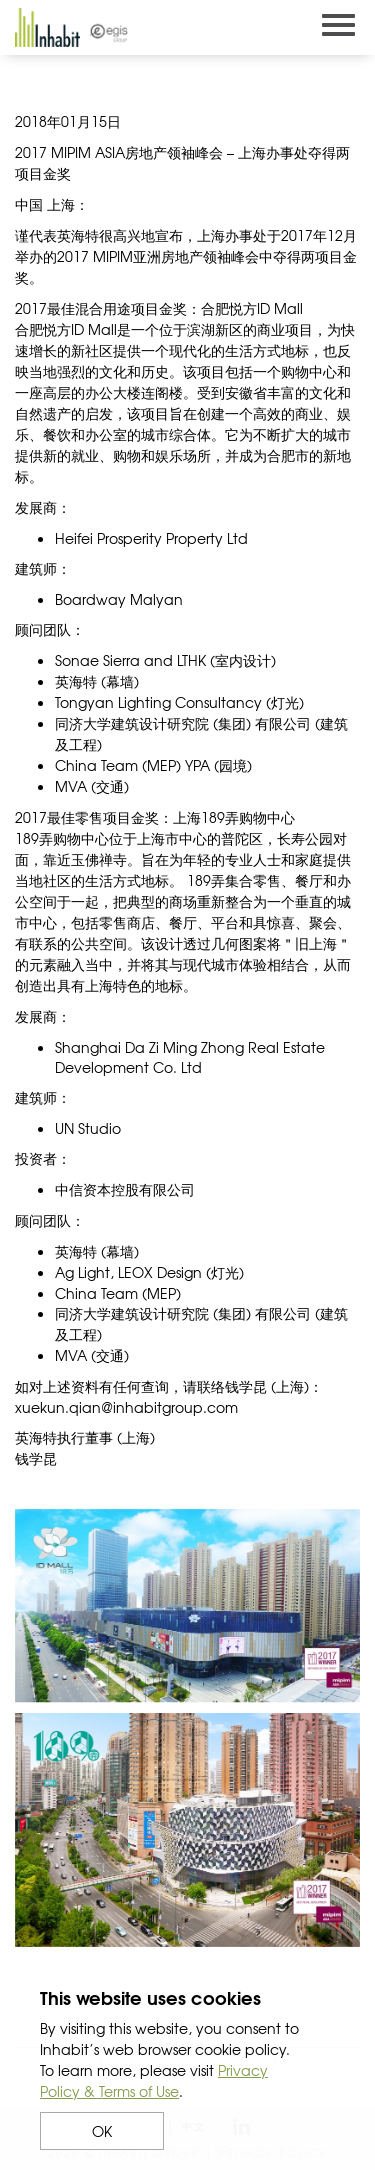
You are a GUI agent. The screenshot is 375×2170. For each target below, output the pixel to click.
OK (102, 2131)
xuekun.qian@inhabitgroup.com (126, 1407)
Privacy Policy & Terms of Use (154, 2080)
